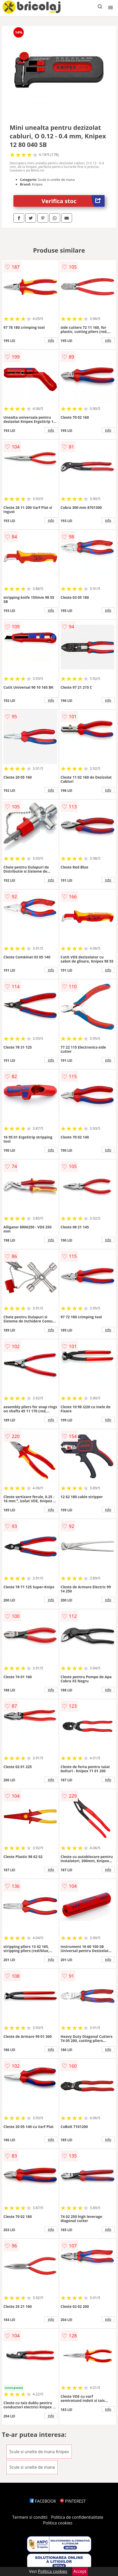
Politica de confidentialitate (77, 2517)
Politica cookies (58, 2523)
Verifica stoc (73, 201)
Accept (80, 2571)
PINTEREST (73, 2501)
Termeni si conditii (30, 2517)
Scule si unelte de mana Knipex (39, 2451)
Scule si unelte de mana (32, 2467)
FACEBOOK (43, 2501)
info (51, 340)
